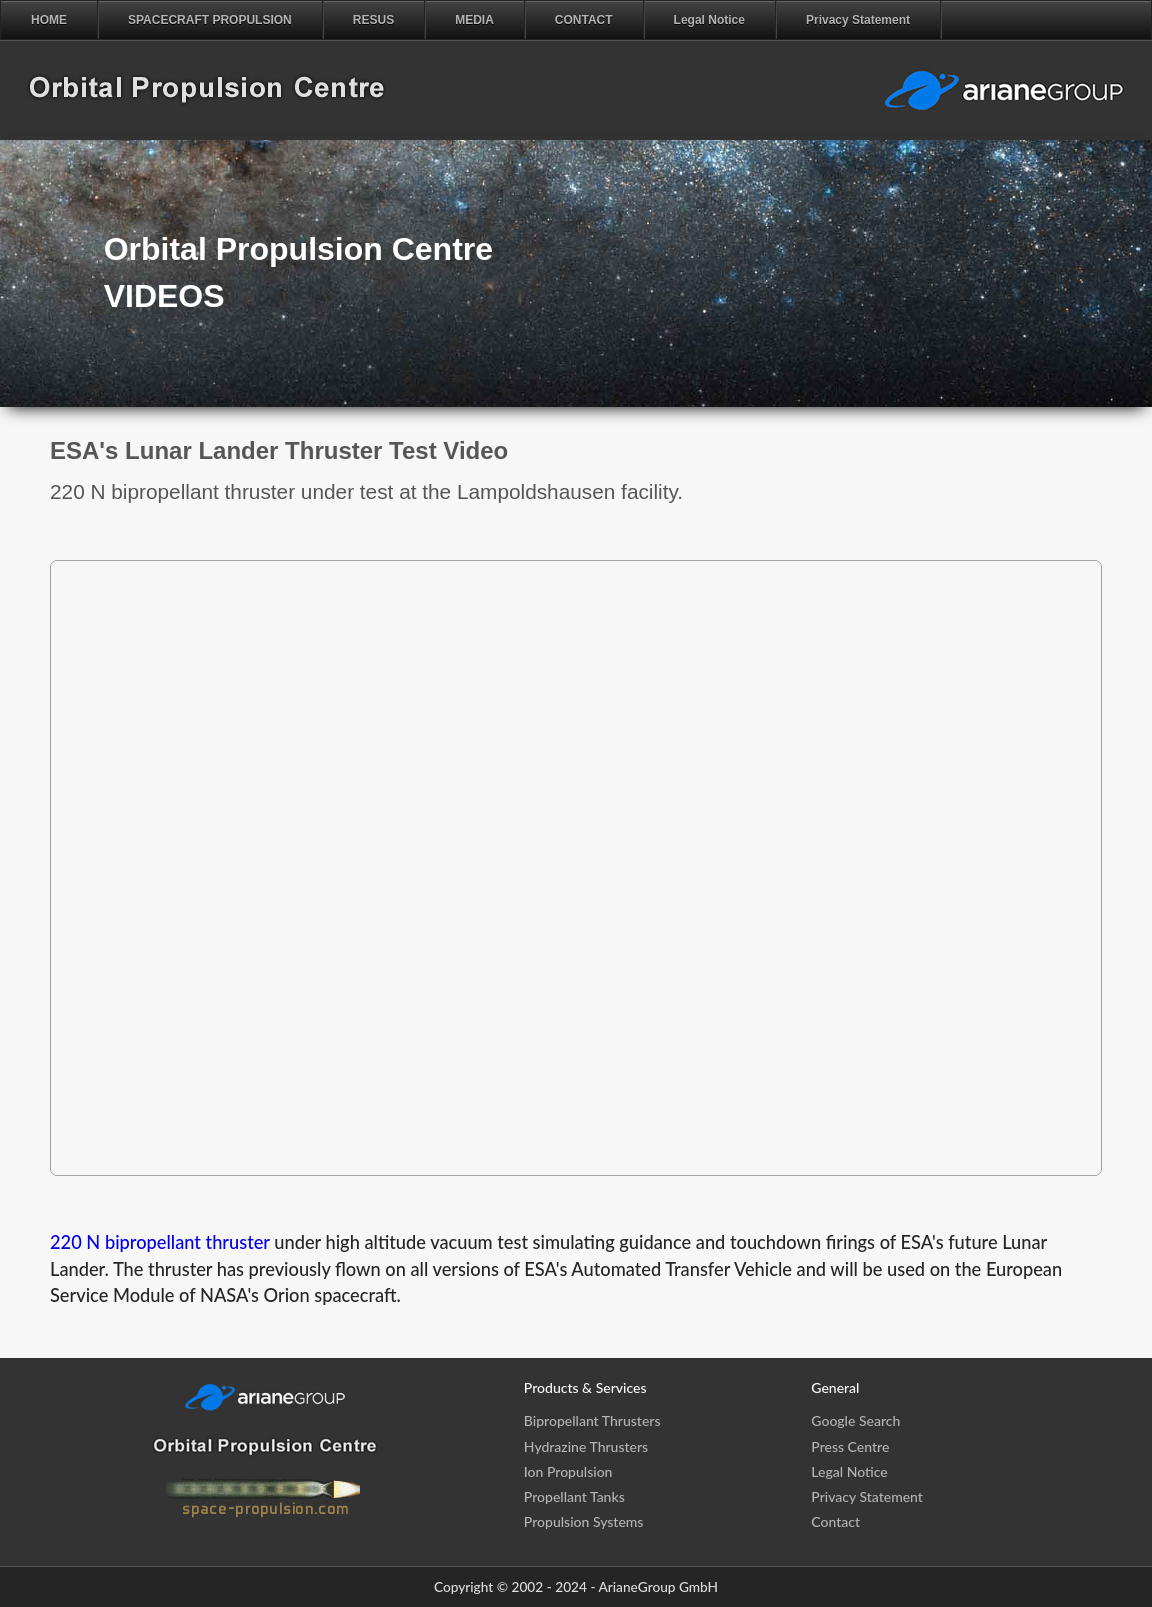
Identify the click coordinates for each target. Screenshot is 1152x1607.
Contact (835, 1521)
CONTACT (584, 20)
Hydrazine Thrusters (586, 1446)
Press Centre (850, 1446)
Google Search (855, 1420)
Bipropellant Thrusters (592, 1420)
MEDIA (474, 20)
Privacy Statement (858, 20)
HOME (49, 20)
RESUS (373, 20)
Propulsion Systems (584, 1521)
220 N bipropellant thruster (160, 1242)
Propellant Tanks (574, 1496)
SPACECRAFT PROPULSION (210, 20)
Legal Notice (709, 20)
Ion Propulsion (568, 1471)
